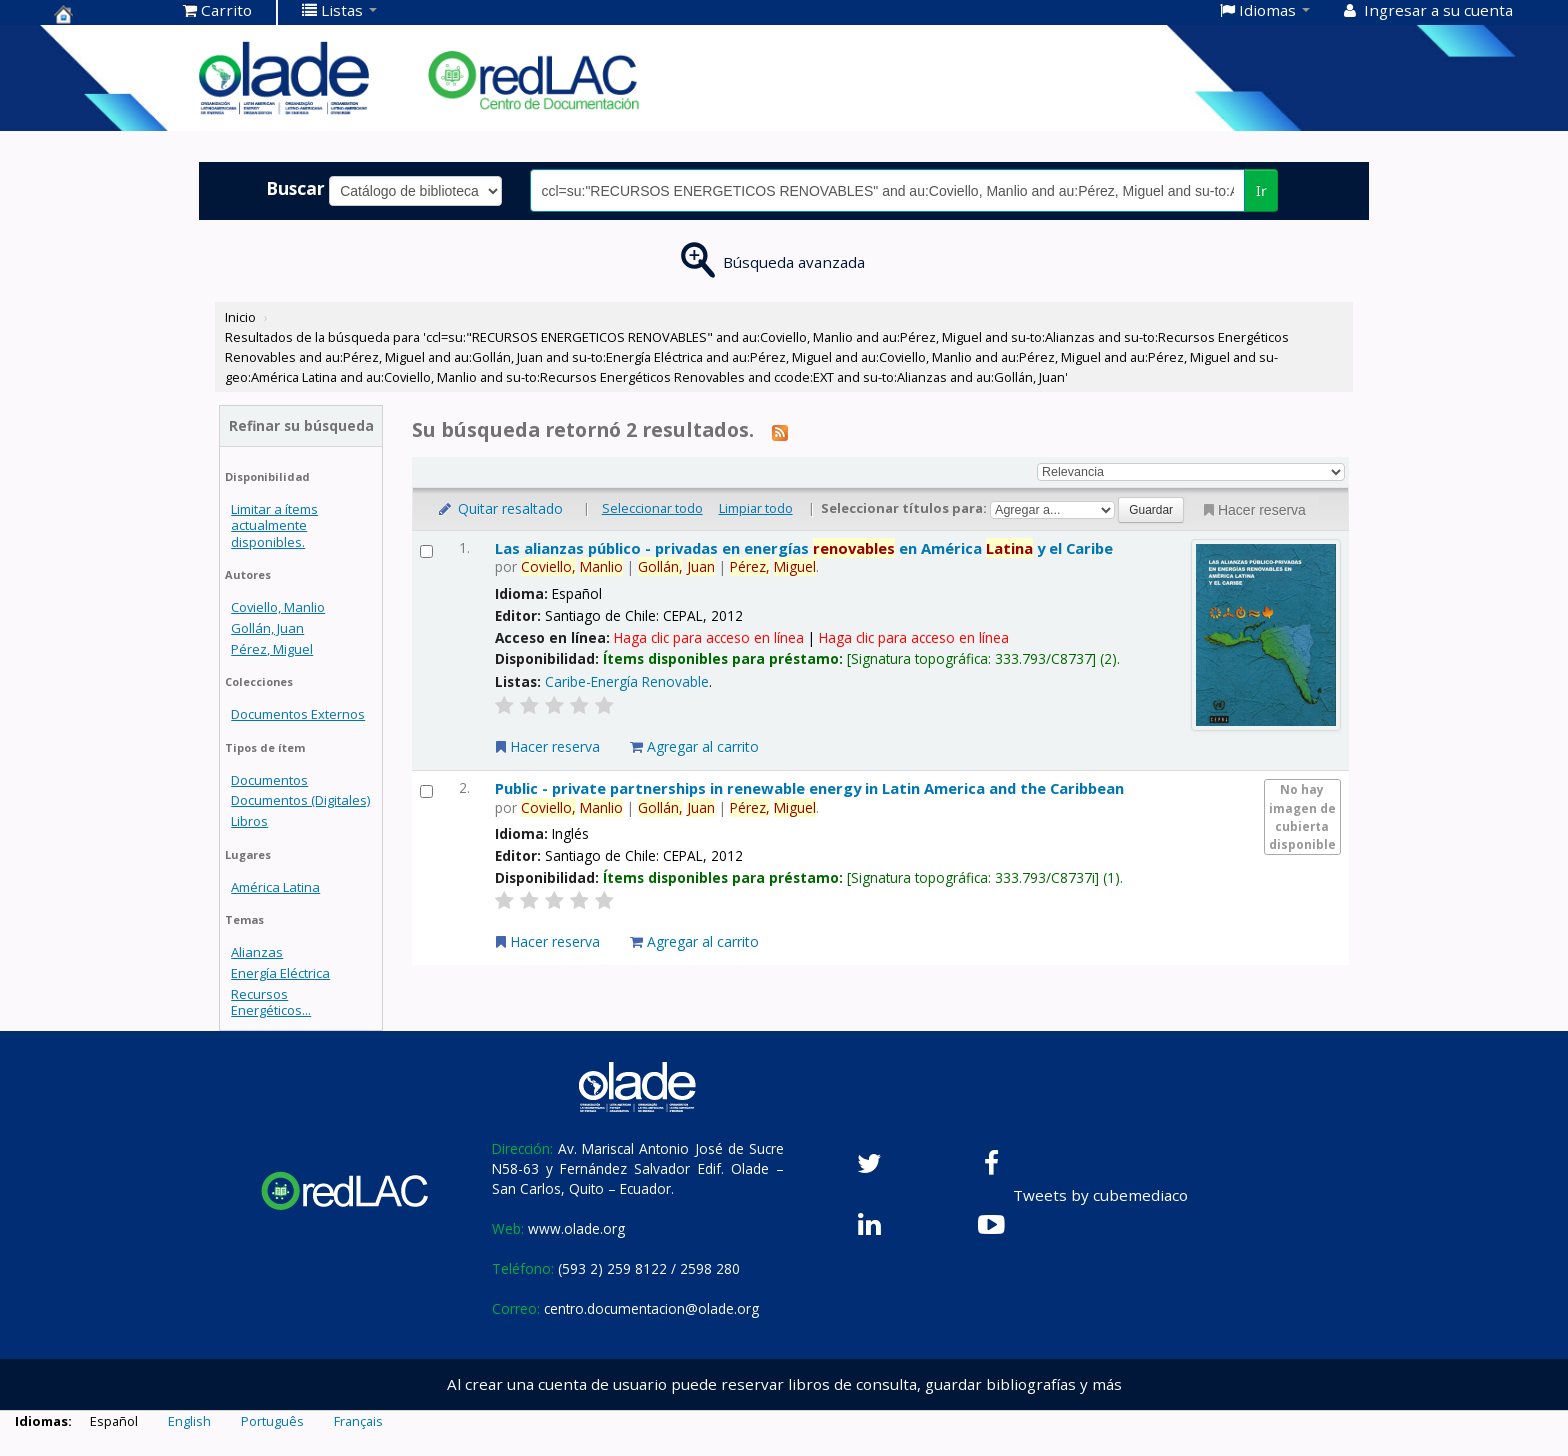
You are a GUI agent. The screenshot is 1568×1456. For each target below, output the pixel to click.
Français (358, 1421)
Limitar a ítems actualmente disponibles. (274, 525)
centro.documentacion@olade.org (651, 1308)
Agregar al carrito (694, 746)
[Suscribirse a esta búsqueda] (780, 432)
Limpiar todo (756, 508)
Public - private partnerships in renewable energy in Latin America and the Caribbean (809, 788)
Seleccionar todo (652, 508)
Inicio (240, 317)
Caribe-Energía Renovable (627, 681)
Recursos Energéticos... (271, 1002)
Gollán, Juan (267, 628)
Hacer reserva (1253, 510)
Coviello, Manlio (278, 607)
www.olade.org (576, 1228)
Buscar (295, 188)
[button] (217, 10)
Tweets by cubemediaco (1100, 1195)
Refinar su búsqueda (301, 425)
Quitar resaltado (499, 508)
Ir (1261, 190)
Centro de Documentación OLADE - (104, 14)
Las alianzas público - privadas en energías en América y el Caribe (804, 548)
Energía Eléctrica (280, 973)
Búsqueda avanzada (794, 262)
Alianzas (257, 952)
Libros (249, 821)
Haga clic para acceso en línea (709, 637)
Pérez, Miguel (272, 649)
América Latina (275, 887)
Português (272, 1421)
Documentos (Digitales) (300, 800)
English (189, 1421)
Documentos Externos (298, 714)
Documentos (269, 780)
